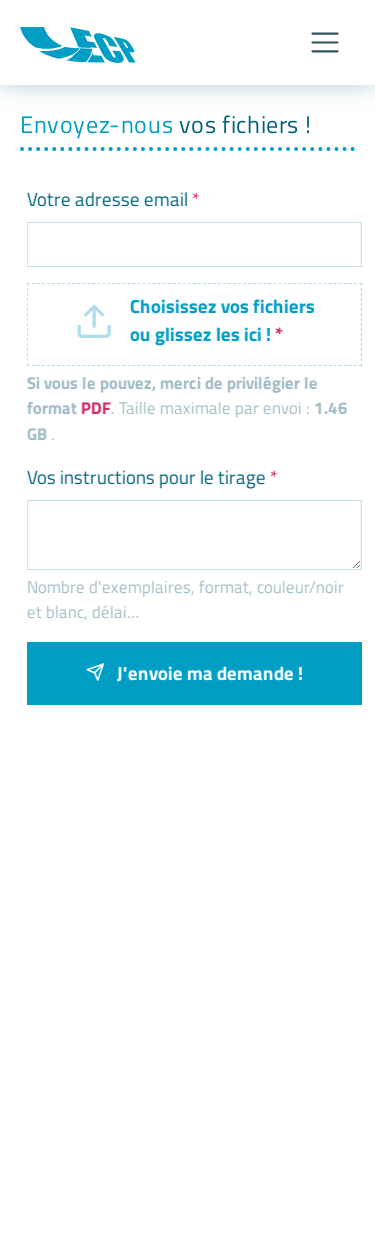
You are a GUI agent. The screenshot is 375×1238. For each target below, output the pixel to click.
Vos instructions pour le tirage (147, 477)
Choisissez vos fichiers (218, 320)
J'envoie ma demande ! (190, 672)
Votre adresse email (108, 199)
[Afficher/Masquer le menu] (325, 43)
